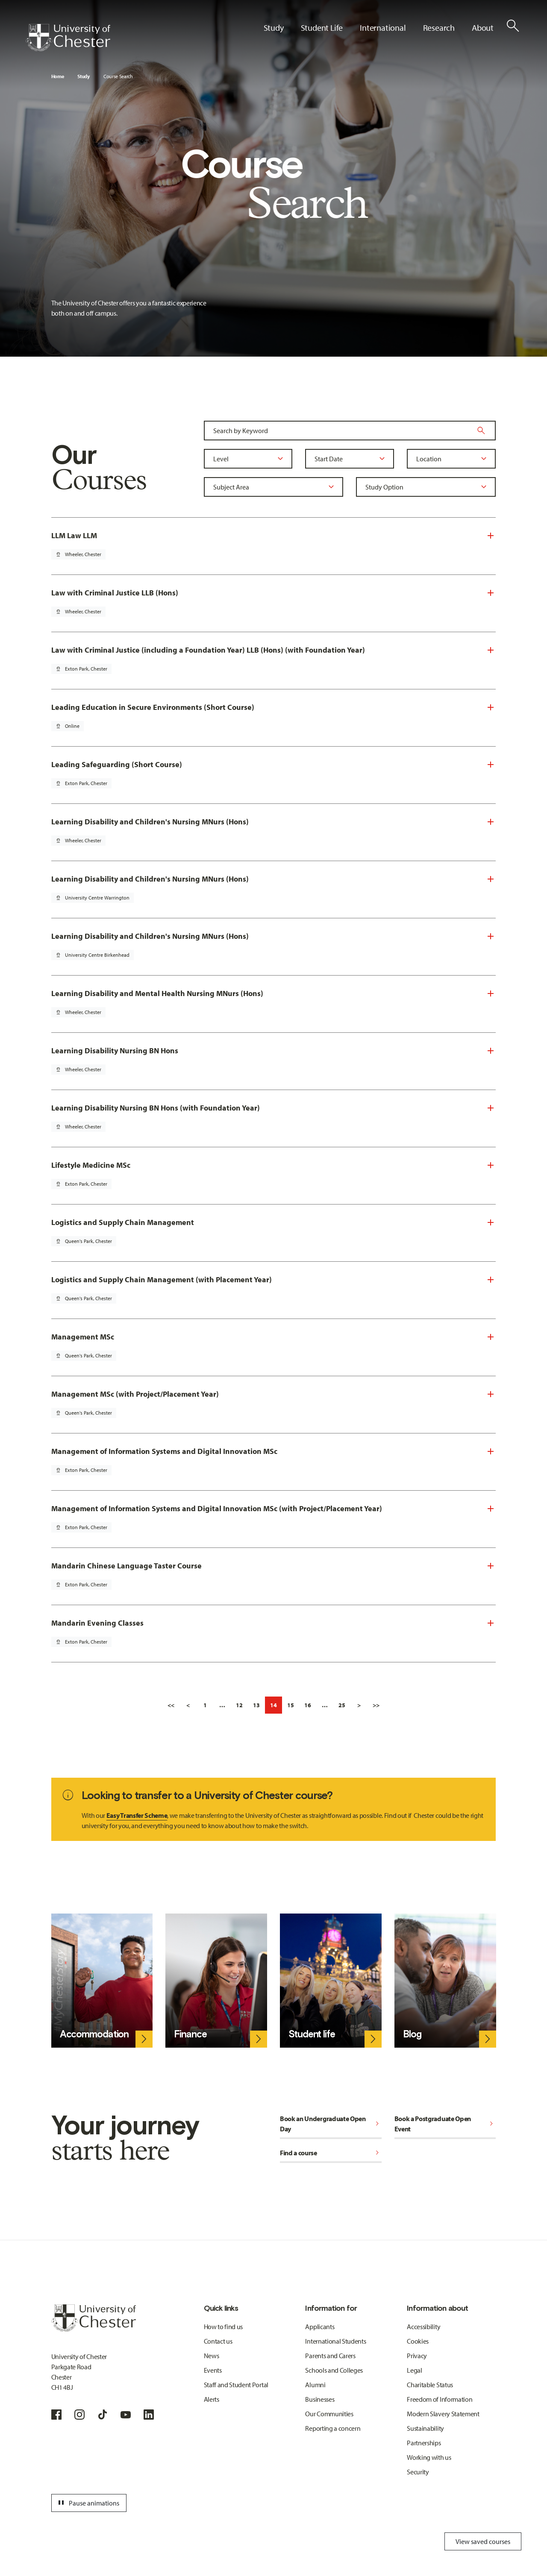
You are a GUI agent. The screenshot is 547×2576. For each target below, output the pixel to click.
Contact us (218, 2341)
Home (57, 76)
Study (83, 76)
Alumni (315, 2384)
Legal (414, 2370)
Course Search (118, 76)
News (211, 2355)
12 (239, 1705)
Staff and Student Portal (236, 2384)
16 (307, 1705)
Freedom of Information (439, 2399)
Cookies (418, 2341)
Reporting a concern (332, 2428)
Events (213, 2370)
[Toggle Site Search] (512, 25)
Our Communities (329, 2413)
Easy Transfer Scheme (137, 1815)
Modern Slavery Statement (443, 2413)
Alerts (211, 2399)
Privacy (417, 2355)
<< (171, 1705)
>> (376, 1705)
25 (341, 1705)
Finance (190, 2034)
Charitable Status (430, 2384)
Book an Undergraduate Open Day (331, 2123)
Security (418, 2472)
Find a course (331, 2153)
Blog (412, 2034)
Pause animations (87, 2503)
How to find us (223, 2326)
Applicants (319, 2326)
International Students (335, 2341)
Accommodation (94, 2034)
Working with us (429, 2457)
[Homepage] (68, 37)
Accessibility (423, 2326)
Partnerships (424, 2442)
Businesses (319, 2399)
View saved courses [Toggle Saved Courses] (483, 2541)
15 (290, 1705)
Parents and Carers (330, 2355)
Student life (311, 2034)
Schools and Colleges (334, 2370)
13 (256, 1705)
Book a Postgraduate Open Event (445, 2123)
